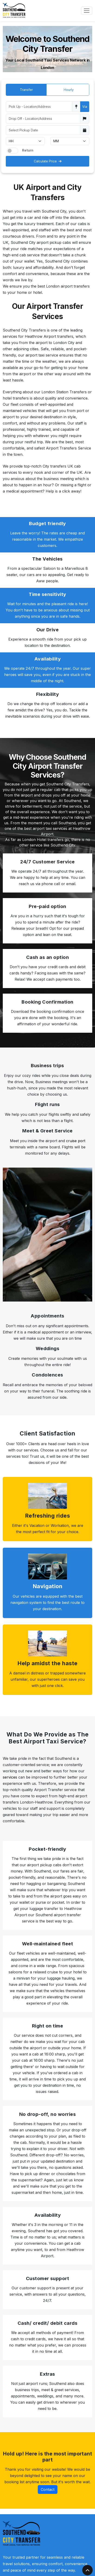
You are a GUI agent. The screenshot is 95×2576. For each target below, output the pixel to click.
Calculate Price (47, 161)
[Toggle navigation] (86, 11)
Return (27, 150)
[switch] (12, 151)
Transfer (26, 90)
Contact (47, 2489)
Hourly (69, 90)
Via (84, 106)
